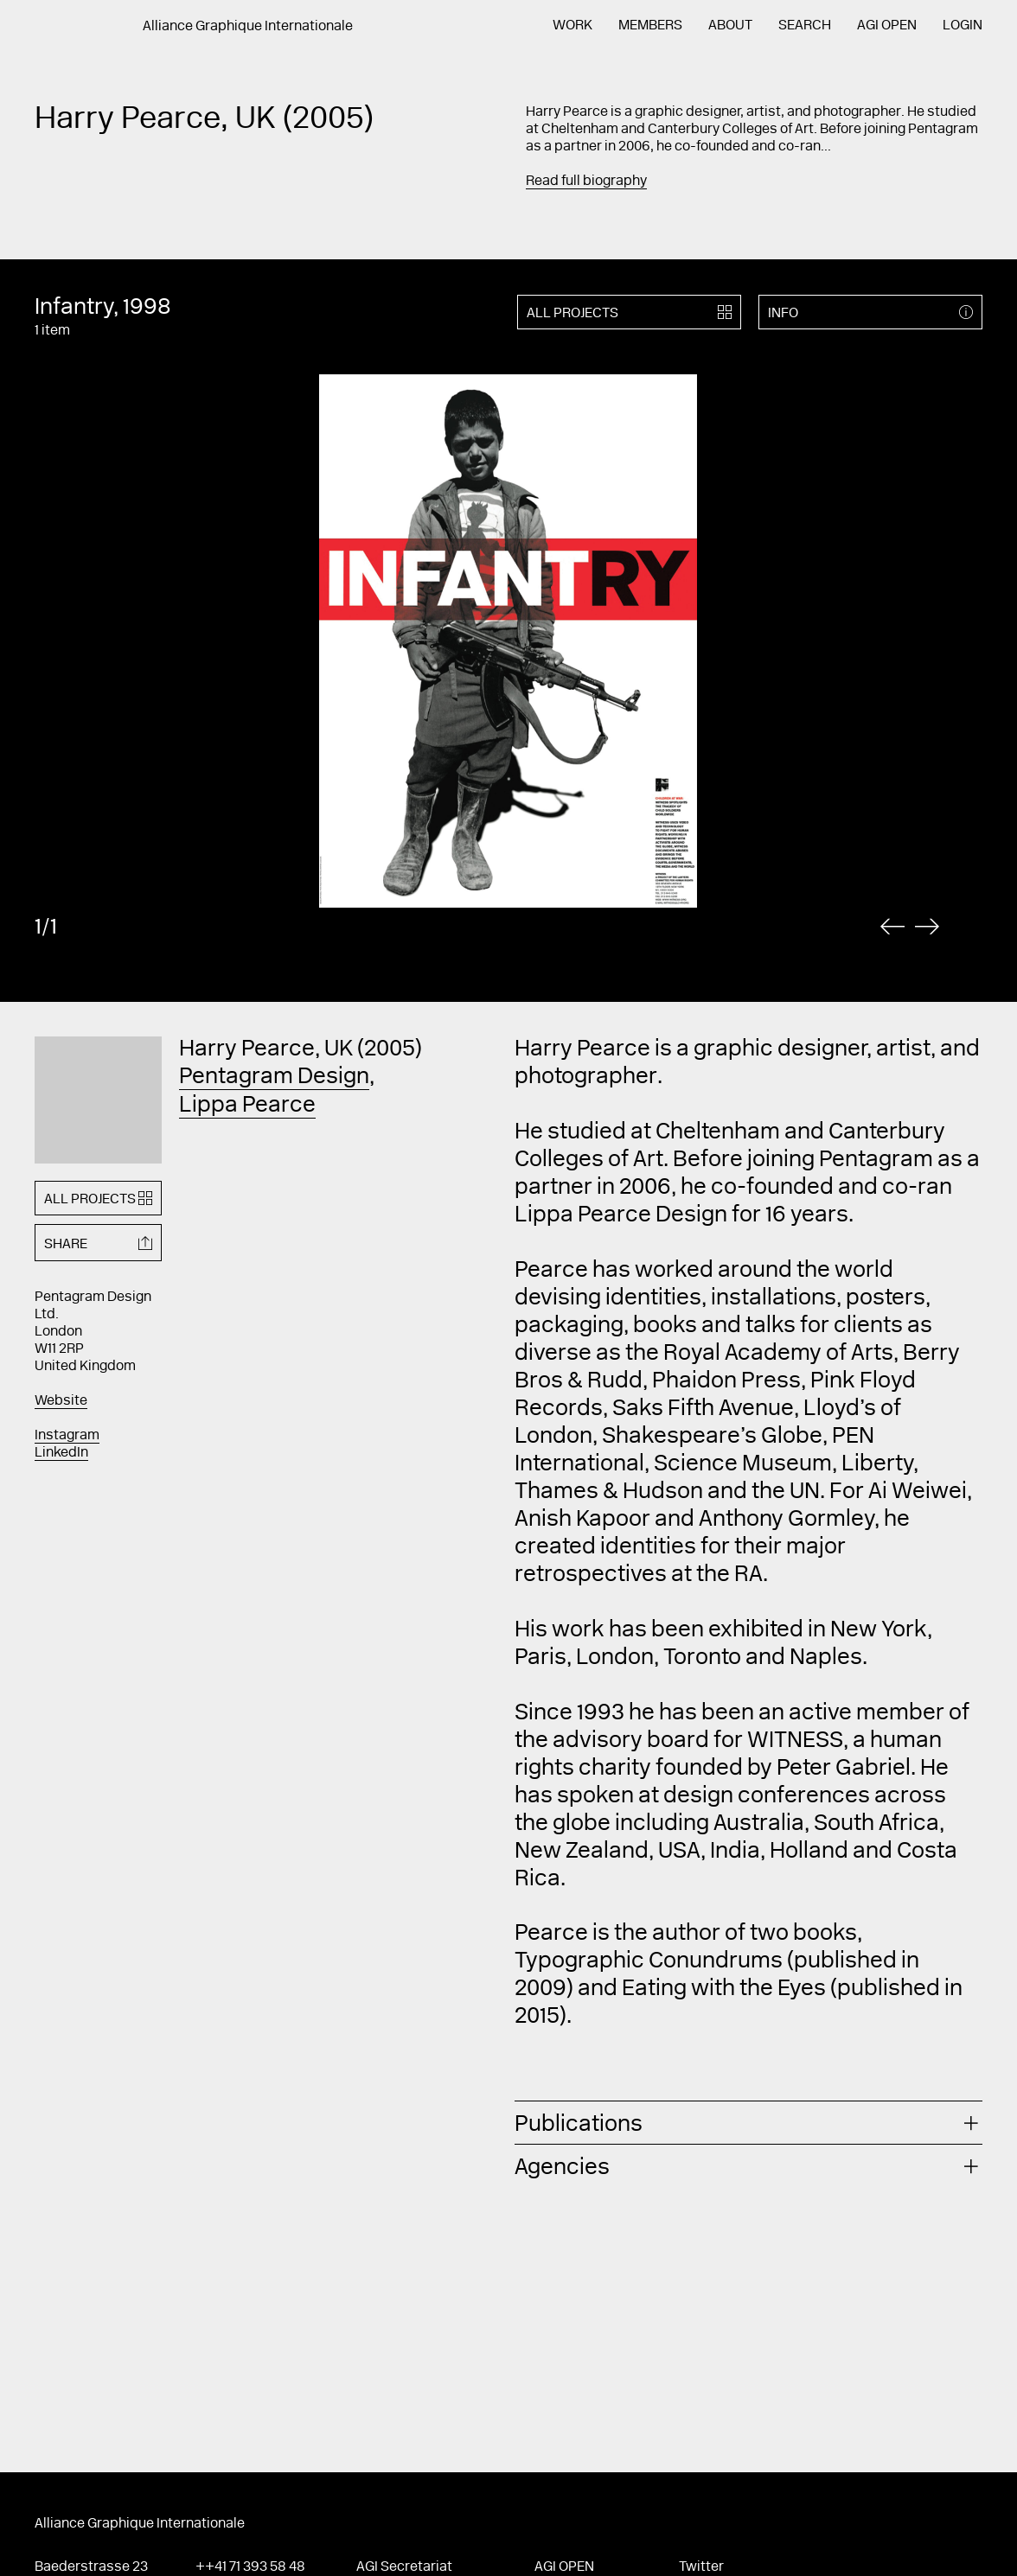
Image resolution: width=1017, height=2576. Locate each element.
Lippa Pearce (247, 1106)
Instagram (67, 1436)
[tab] (748, 2122)
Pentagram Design (274, 1078)
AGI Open (887, 26)
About (730, 26)
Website (61, 1401)
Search (804, 26)
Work (572, 26)
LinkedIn (61, 1453)
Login (962, 26)
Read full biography (586, 181)
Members (650, 26)
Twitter (701, 2567)
